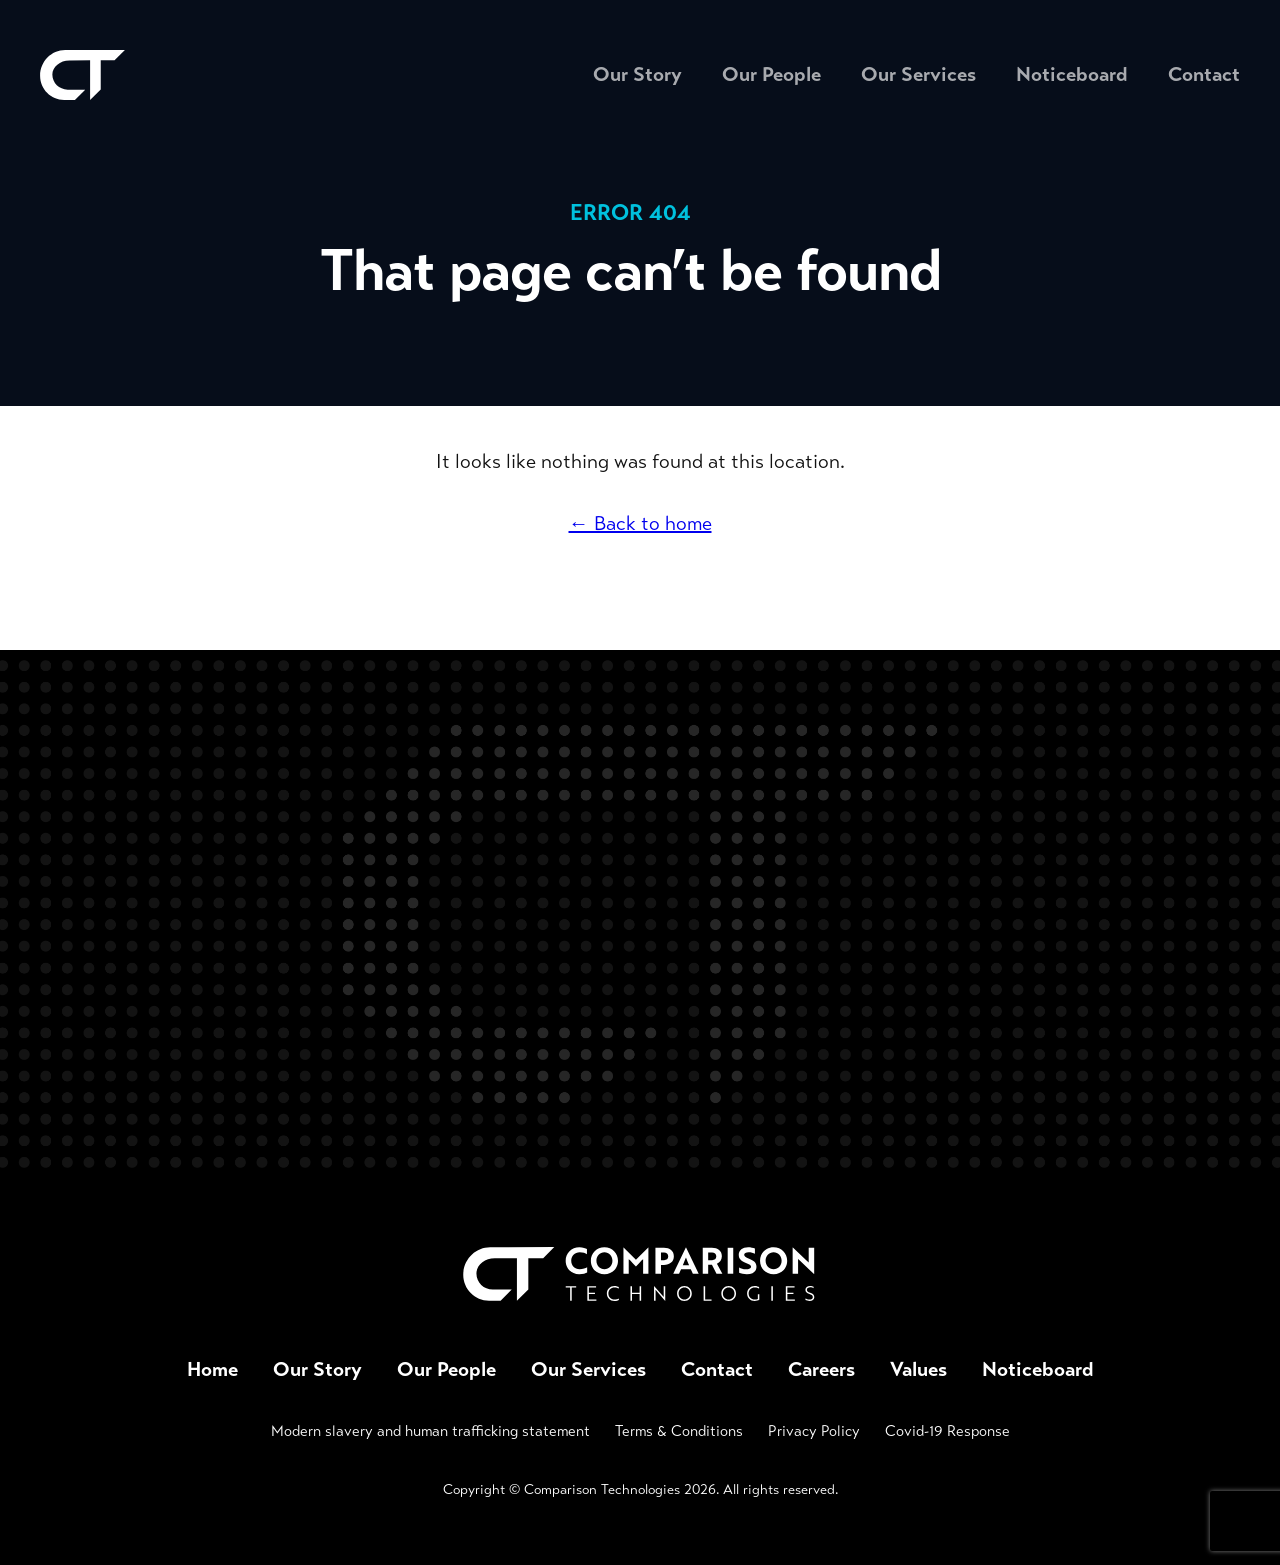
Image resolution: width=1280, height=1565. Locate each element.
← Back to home (640, 523)
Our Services (918, 74)
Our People (771, 74)
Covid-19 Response (947, 1431)
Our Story (637, 74)
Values (918, 1369)
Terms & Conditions (679, 1431)
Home (212, 1369)
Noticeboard (1072, 74)
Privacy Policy (814, 1431)
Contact (1204, 74)
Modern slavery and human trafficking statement (430, 1431)
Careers (821, 1369)
